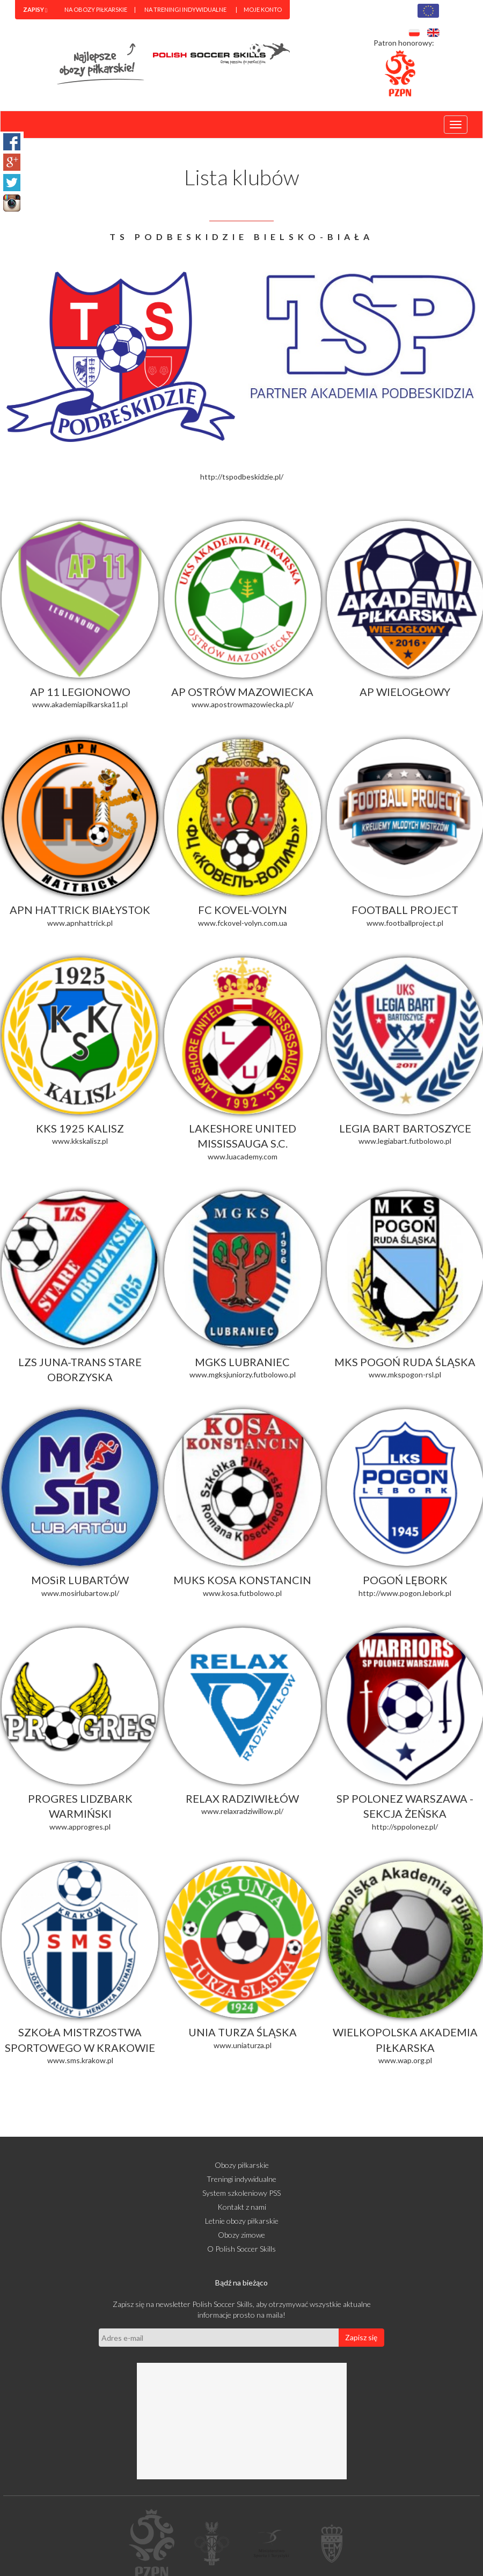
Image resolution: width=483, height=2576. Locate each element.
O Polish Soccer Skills (241, 2248)
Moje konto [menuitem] (263, 9)
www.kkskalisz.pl (80, 1140)
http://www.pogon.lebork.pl (404, 1593)
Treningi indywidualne (241, 2178)
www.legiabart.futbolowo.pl (404, 1140)
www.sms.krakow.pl (80, 2060)
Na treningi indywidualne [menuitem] (185, 9)
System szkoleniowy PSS (241, 2192)
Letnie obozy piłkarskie (242, 2220)
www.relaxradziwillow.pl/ (242, 1811)
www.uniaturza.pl (243, 2045)
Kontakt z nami (241, 2206)
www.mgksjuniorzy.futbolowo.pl (242, 1374)
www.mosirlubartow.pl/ (80, 1593)
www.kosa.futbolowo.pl (242, 1593)
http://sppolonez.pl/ (405, 1826)
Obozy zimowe (241, 2234)
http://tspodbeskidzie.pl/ (241, 476)
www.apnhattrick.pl (80, 922)
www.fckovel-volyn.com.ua (242, 922)
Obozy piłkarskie (242, 2164)
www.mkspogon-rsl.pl (405, 1374)
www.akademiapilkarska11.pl (80, 704)
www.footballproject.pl (405, 922)
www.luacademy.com (242, 1156)
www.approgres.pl (80, 1826)
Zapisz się (361, 2337)
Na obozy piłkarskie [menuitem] (95, 9)
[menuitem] (35, 9)
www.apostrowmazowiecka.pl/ (243, 704)
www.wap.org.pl (405, 2060)
